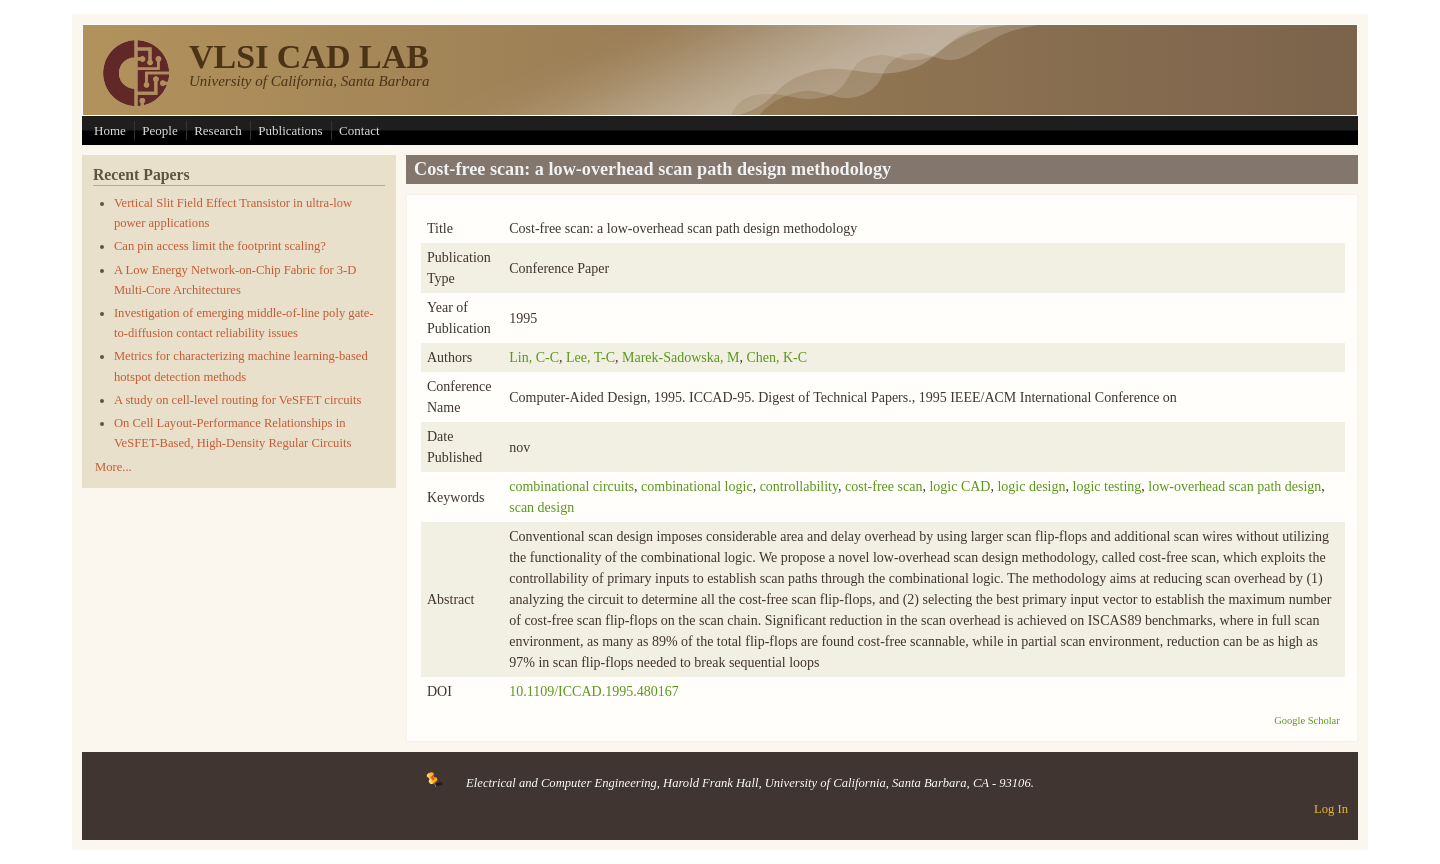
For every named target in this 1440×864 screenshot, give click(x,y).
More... (113, 467)
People (159, 130)
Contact (359, 130)
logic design (1031, 486)
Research (218, 130)
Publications (290, 130)
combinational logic (697, 486)
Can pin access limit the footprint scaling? (220, 246)
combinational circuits (571, 486)
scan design (541, 507)
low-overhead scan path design (1234, 486)
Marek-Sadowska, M (680, 357)
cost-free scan (883, 486)
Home (110, 130)
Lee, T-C (590, 357)
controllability (799, 486)
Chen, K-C (776, 357)
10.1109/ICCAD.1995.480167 (593, 691)
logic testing (1107, 486)
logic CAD (959, 486)
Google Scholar (1307, 720)
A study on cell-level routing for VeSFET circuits (238, 400)
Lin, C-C (534, 357)
